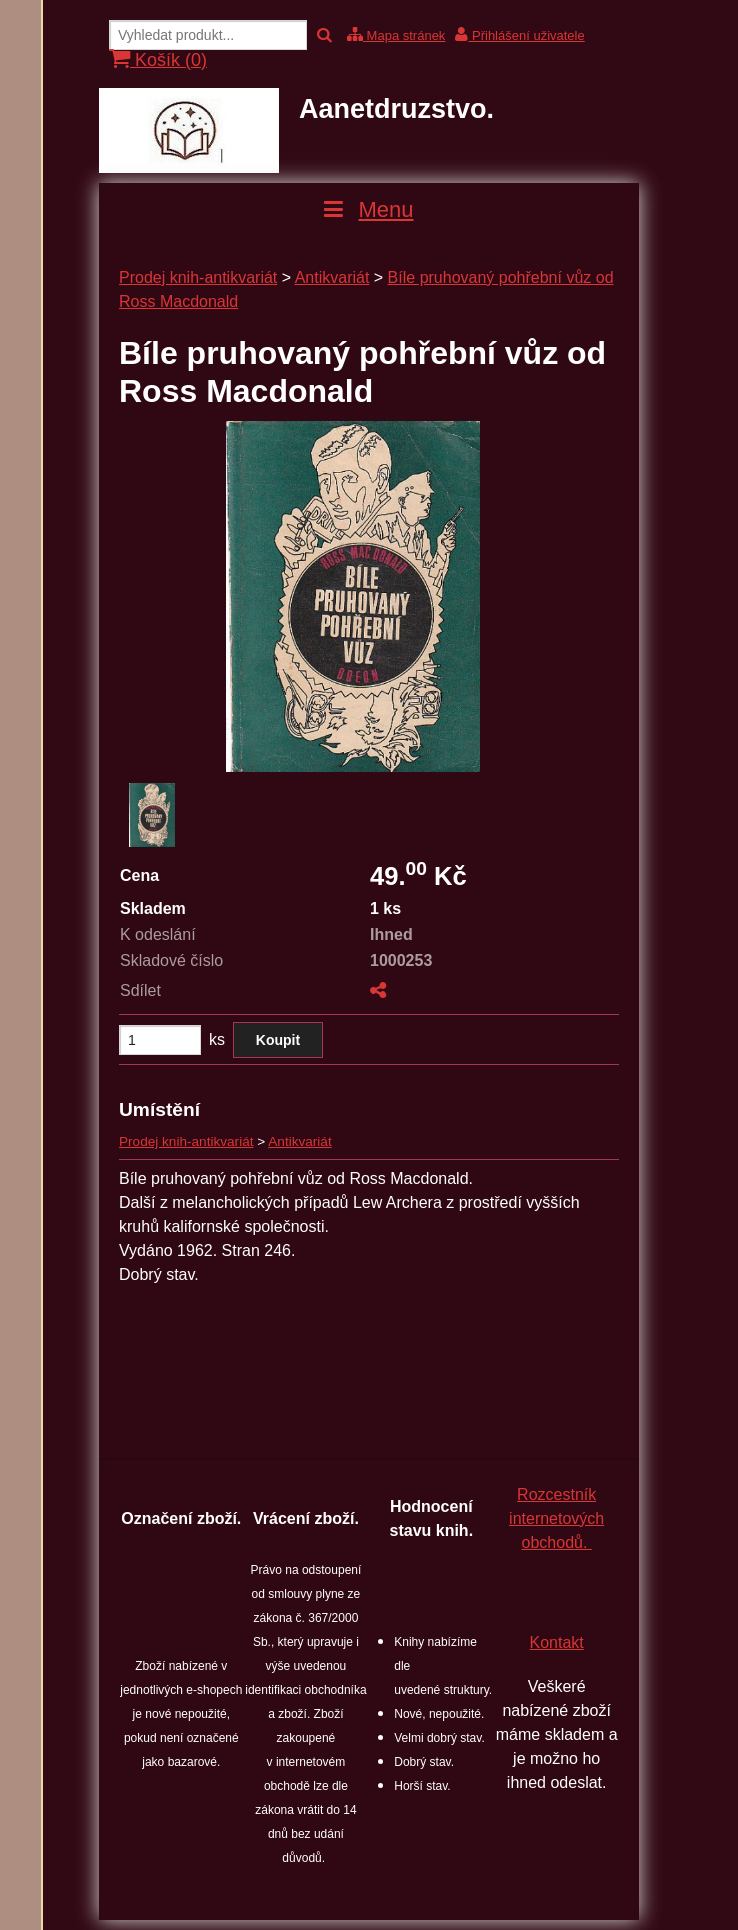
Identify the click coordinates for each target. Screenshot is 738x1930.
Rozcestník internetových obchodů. (556, 1518)
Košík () (158, 59)
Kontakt (557, 1642)
